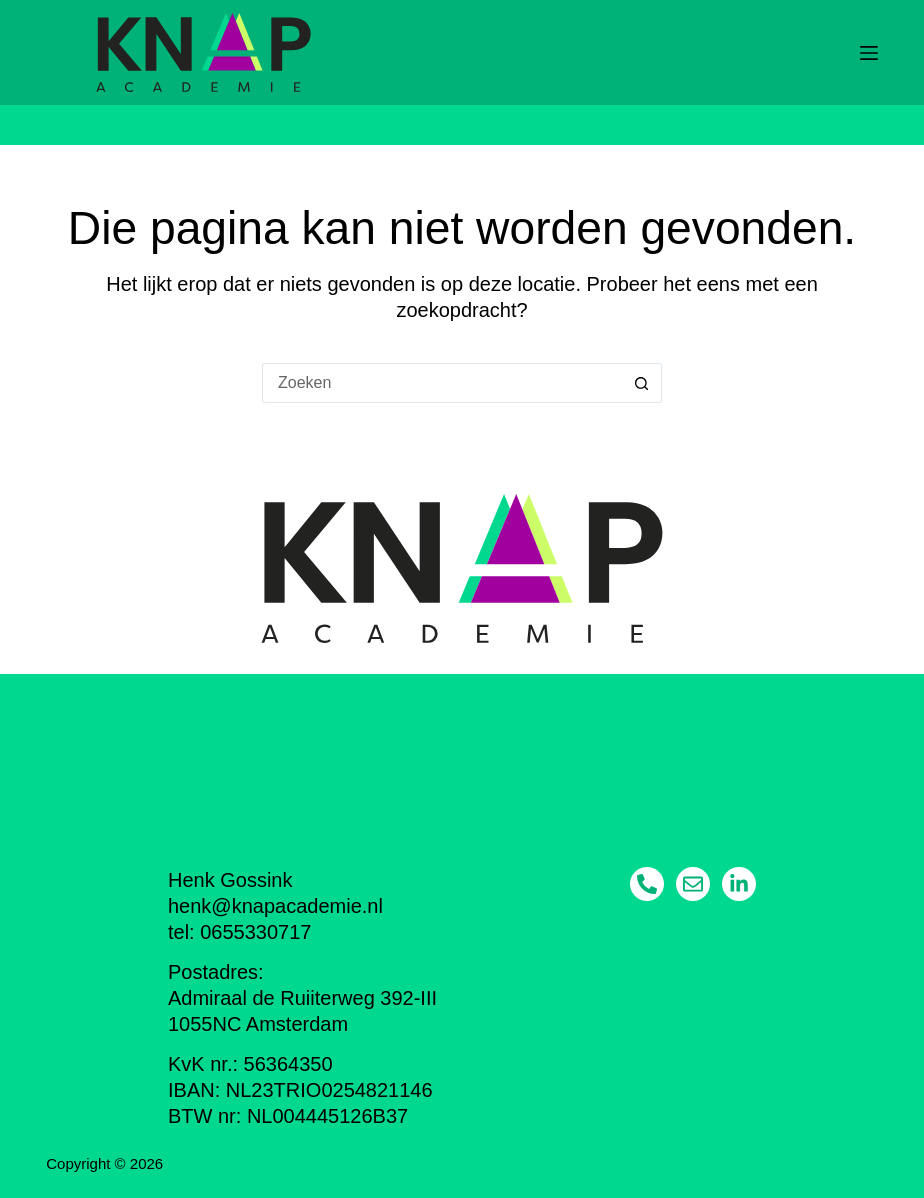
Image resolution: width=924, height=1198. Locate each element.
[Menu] (869, 53)
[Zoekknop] (642, 383)
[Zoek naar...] (442, 383)
